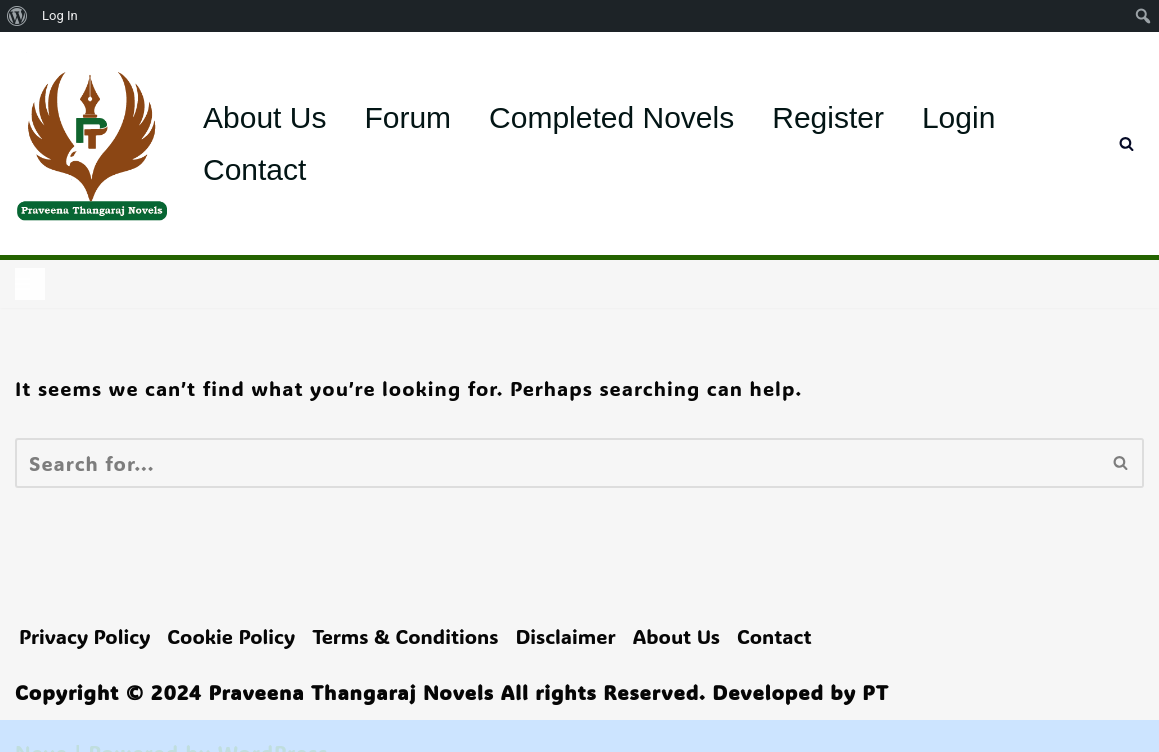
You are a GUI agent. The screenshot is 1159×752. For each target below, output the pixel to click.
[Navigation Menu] (30, 284)
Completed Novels (611, 117)
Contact (254, 169)
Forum (407, 117)
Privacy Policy (84, 636)
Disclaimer (565, 636)
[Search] (1126, 143)
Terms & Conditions (405, 636)
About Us (264, 117)
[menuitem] (17, 16)
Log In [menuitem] (60, 15)
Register (828, 117)
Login (958, 117)
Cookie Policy (231, 636)
